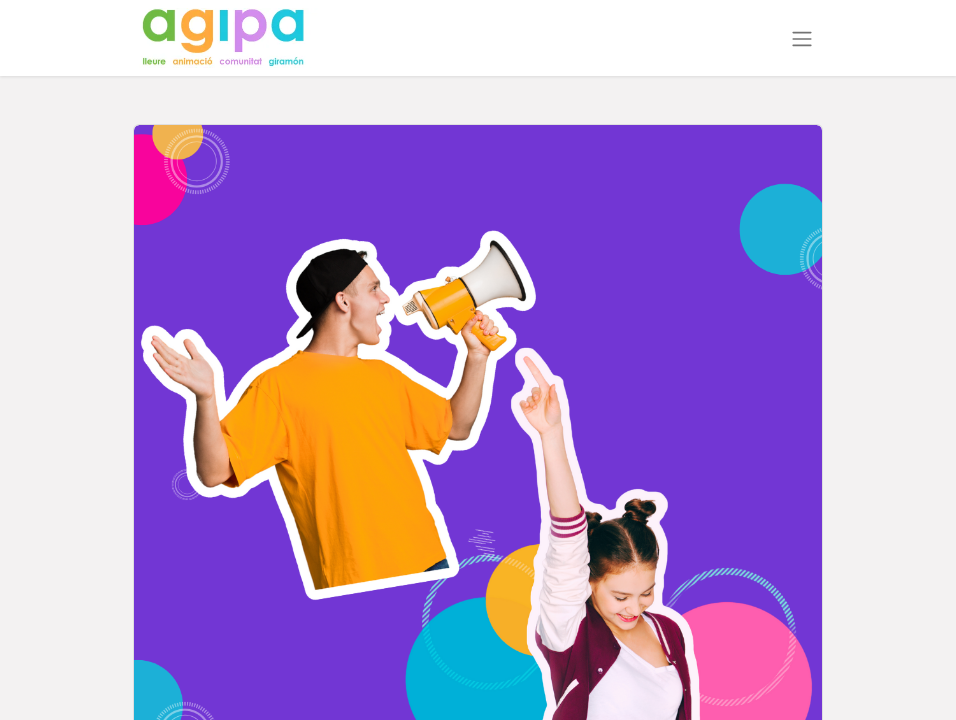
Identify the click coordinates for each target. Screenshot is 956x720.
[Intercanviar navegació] (802, 38)
